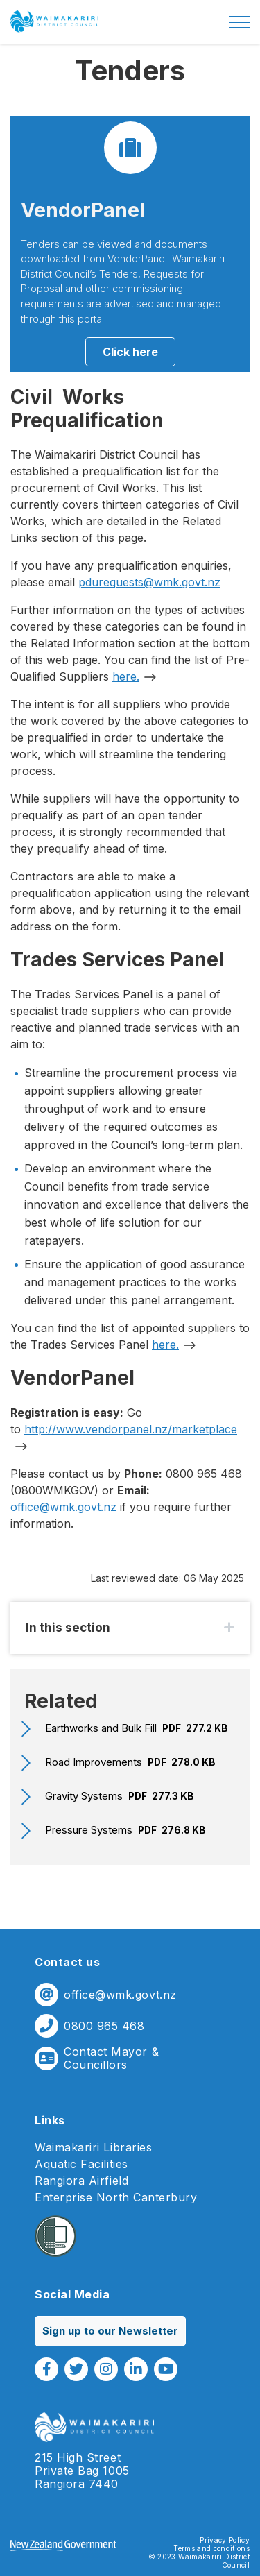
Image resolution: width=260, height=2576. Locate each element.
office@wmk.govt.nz (63, 1507)
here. (125, 676)
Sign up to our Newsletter (110, 2330)
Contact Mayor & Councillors (111, 2058)
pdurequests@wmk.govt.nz (149, 582)
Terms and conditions (211, 2548)
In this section (68, 1628)
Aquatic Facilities (81, 2164)
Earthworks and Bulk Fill (136, 1727)
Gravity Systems (119, 1795)
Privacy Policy (225, 2540)
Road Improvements (130, 1761)
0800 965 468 (104, 2026)
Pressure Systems (125, 1829)
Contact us (67, 1962)
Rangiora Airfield (81, 2180)
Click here (130, 352)
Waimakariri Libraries (93, 2147)
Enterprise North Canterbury (116, 2197)
